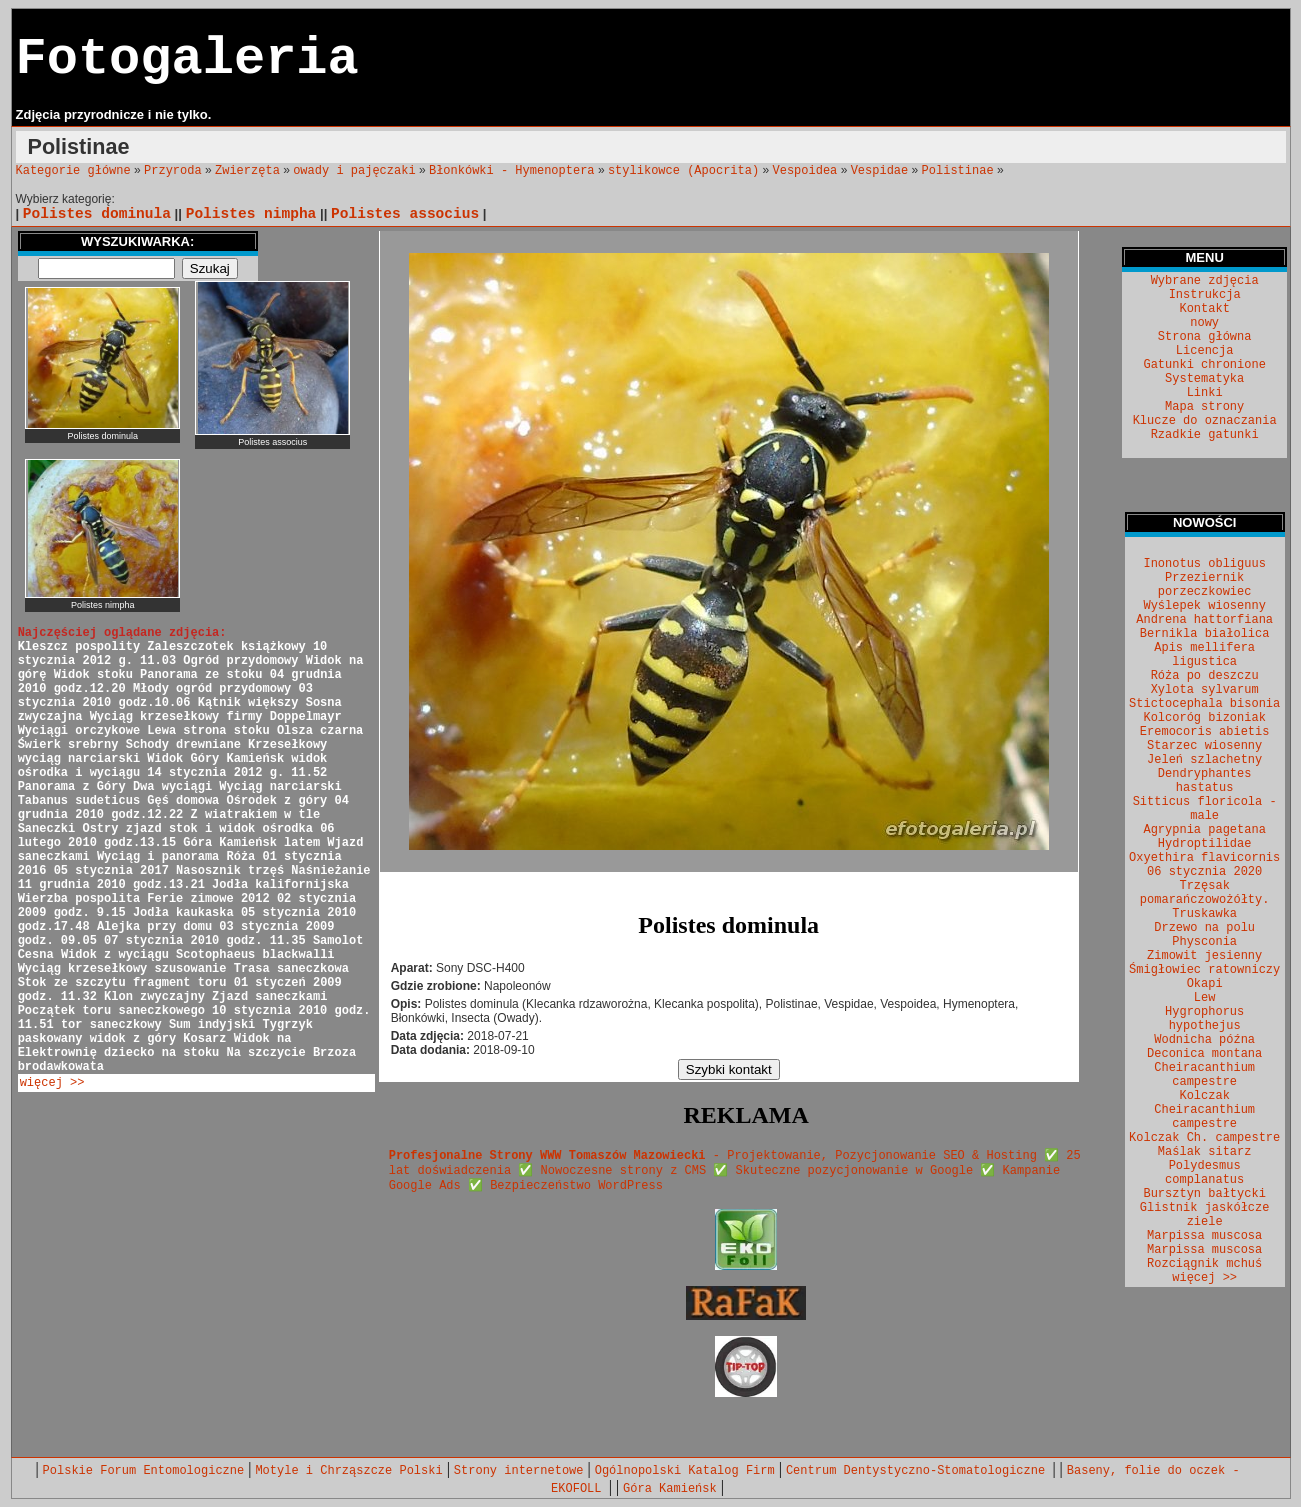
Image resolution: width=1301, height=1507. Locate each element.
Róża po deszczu (1205, 676)
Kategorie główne (73, 171)
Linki (1205, 393)
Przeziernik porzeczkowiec (1205, 585)
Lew (1205, 998)
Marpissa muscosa (1204, 1236)
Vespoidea (805, 171)
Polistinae (958, 171)
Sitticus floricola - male (1205, 809)
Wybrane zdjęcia (1205, 281)
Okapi (1205, 984)
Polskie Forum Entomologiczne (144, 1471)
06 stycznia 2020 (1204, 872)
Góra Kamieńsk (670, 1489)
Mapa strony (1204, 407)
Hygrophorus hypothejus (1204, 1019)
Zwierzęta (247, 171)
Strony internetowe (519, 1471)
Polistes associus (405, 214)
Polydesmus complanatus (1204, 1173)
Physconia (1204, 942)
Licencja (1205, 351)
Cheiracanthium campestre (1204, 1075)
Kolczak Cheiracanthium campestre (1204, 1110)
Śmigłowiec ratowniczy (1204, 970)
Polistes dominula (97, 214)
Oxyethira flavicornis (1204, 858)
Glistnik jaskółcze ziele (1205, 1215)
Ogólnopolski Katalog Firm (685, 1471)
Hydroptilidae (1205, 844)
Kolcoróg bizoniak (1204, 718)
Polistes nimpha (251, 214)
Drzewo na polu (1204, 928)
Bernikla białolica (1205, 634)
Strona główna (1205, 337)
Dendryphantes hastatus (1205, 781)
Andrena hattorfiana (1204, 620)
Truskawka (1204, 914)
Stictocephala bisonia (1204, 704)
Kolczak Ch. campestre (1204, 1138)
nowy (1204, 323)
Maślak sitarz (1205, 1152)
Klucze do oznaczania (1205, 421)
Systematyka (1204, 379)
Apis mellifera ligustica (1204, 655)
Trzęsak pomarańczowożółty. (1205, 893)
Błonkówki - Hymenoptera (512, 171)
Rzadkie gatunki (1205, 435)
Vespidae (880, 171)
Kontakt (1204, 309)
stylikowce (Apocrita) (683, 171)
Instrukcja (1205, 295)
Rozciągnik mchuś (1204, 1264)
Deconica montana (1204, 1054)
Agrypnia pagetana (1204, 830)
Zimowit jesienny (1204, 956)
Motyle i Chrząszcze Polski (348, 1471)
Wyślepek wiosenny (1204, 606)
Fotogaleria (187, 59)
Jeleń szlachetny (1204, 760)
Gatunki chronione (1204, 365)
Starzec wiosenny (1204, 746)
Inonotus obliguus (1204, 564)
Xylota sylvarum (1205, 690)
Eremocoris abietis (1205, 732)
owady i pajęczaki (354, 171)
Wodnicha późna (1204, 1040)
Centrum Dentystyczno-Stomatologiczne (919, 1471)
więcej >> (52, 1083)
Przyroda (173, 171)
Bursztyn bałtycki (1204, 1194)
